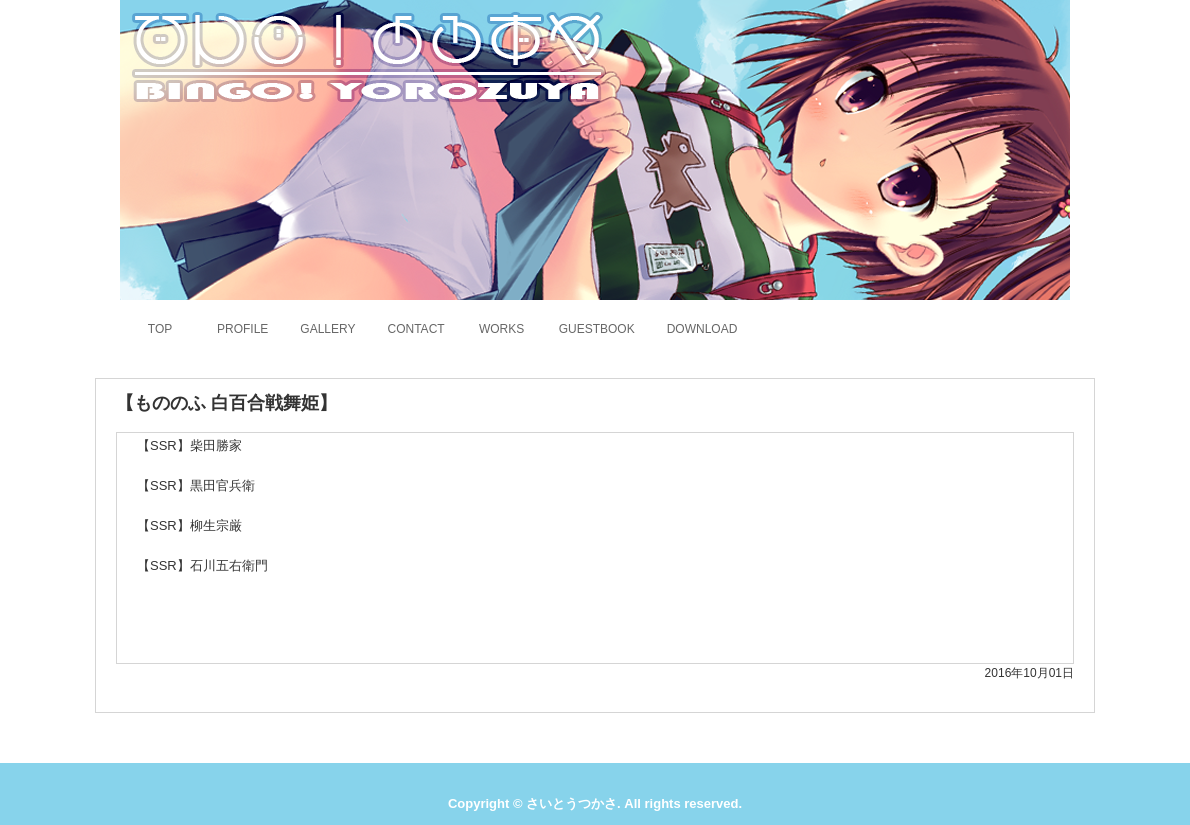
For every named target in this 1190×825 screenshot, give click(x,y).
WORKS (501, 329)
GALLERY (327, 329)
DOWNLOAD (702, 329)
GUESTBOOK (597, 329)
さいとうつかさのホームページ (364, 55)
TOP (160, 329)
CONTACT (416, 329)
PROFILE (242, 329)
